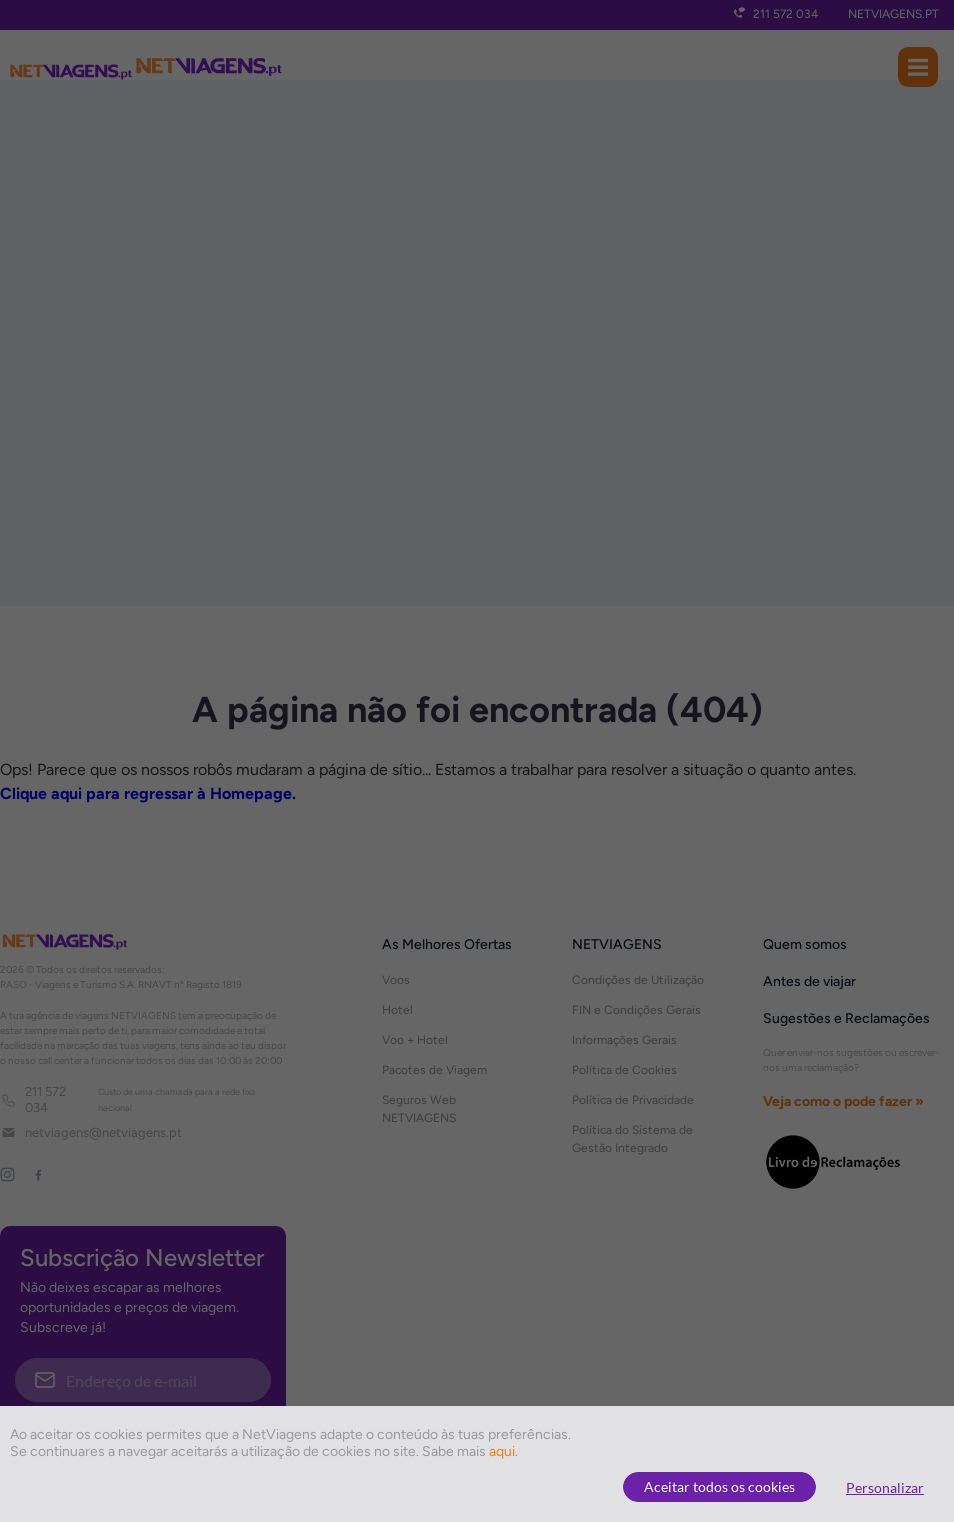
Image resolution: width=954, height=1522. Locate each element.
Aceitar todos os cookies (719, 1486)
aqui (502, 1451)
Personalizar (885, 1487)
